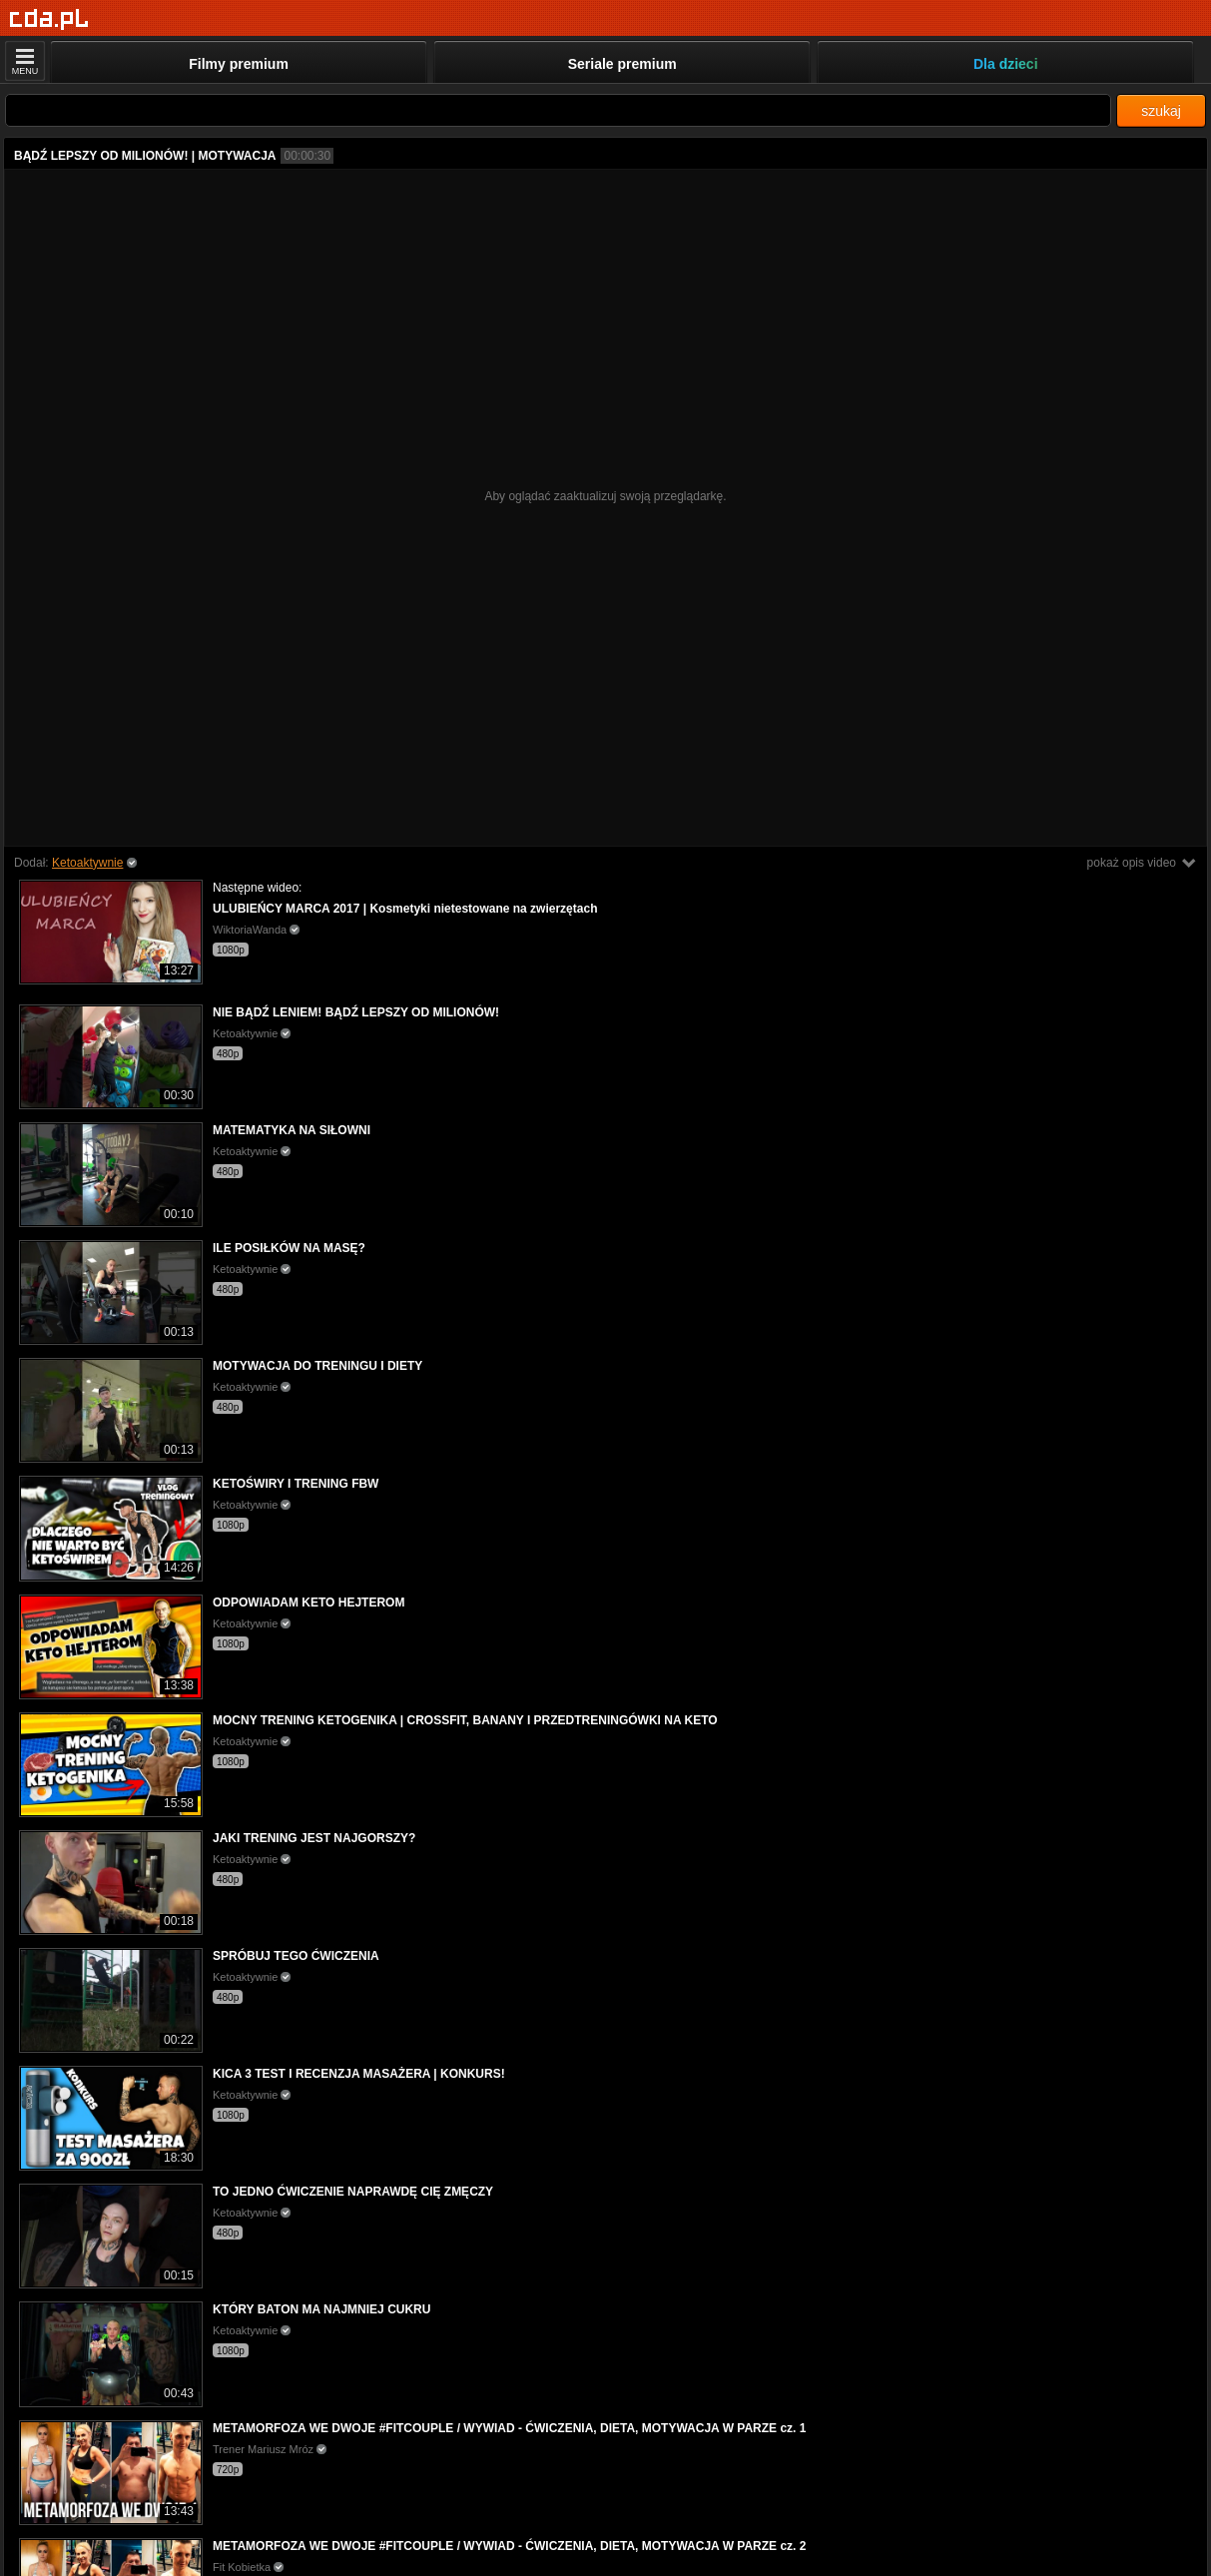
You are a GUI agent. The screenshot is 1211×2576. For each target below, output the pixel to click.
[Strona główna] (49, 19)
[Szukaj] (558, 110)
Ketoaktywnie (87, 863)
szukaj (1161, 111)
